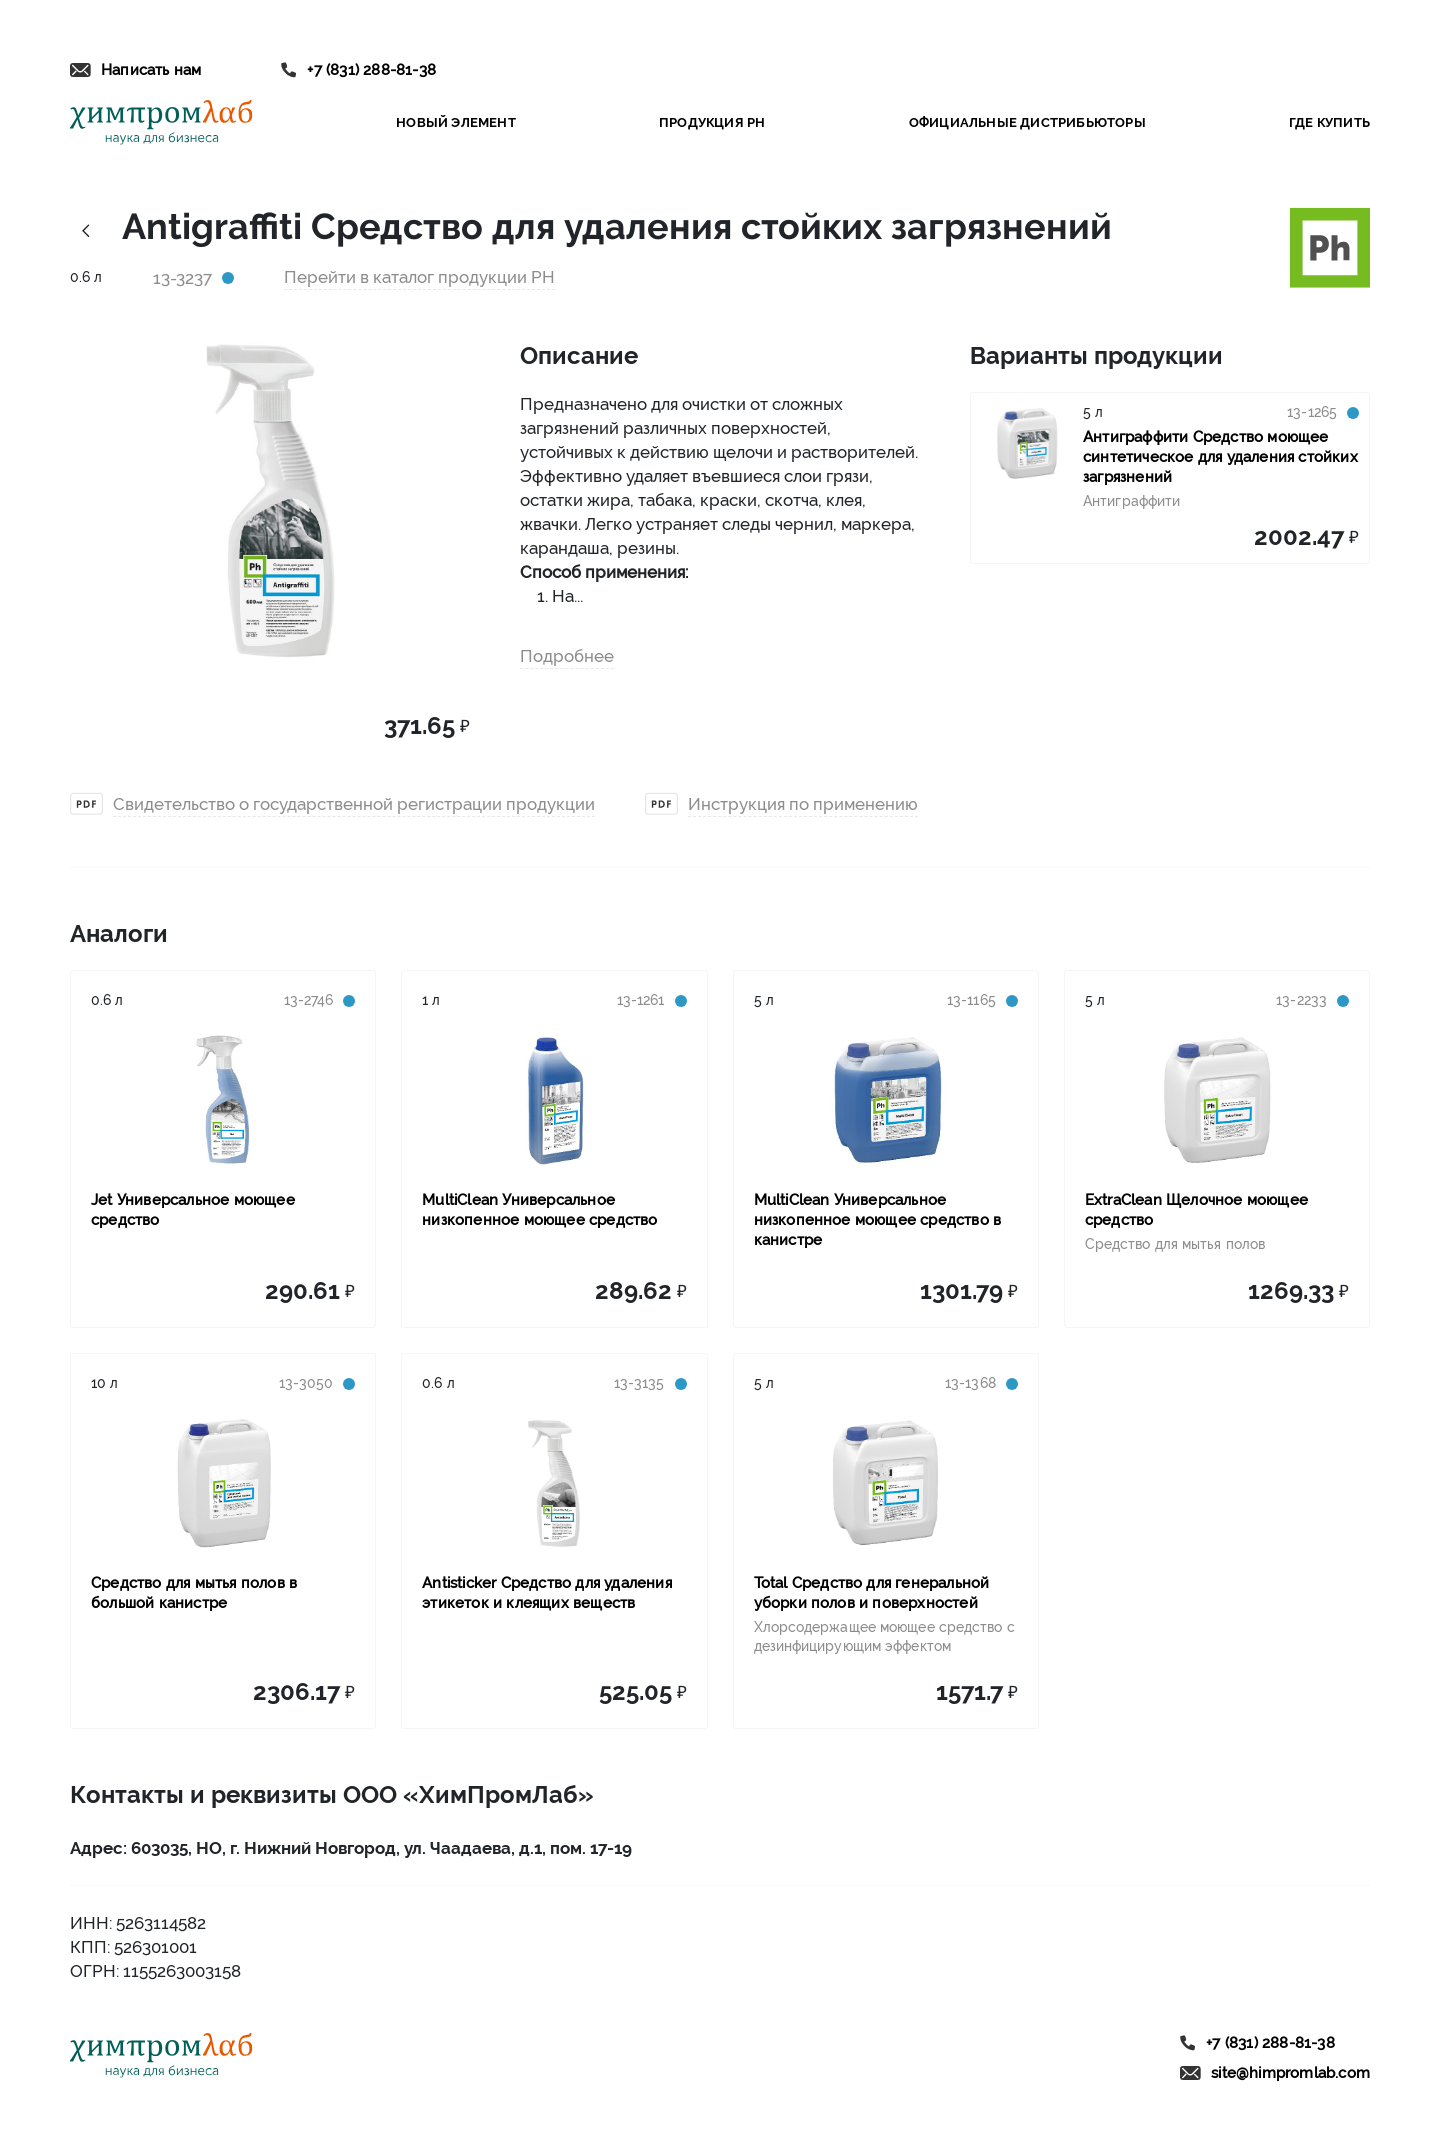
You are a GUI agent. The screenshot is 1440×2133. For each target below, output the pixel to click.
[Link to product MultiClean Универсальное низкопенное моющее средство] (554, 1100)
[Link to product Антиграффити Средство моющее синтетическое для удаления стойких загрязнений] (1027, 457)
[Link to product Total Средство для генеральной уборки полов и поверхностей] (886, 1483)
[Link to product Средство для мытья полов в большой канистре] (223, 1483)
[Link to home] (161, 122)
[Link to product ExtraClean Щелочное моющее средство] (1217, 1100)
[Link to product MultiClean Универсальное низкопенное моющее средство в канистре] (886, 1100)
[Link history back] (86, 230)
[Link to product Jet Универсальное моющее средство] (223, 1100)
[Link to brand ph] (1330, 246)
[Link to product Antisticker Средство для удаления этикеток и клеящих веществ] (554, 1483)
